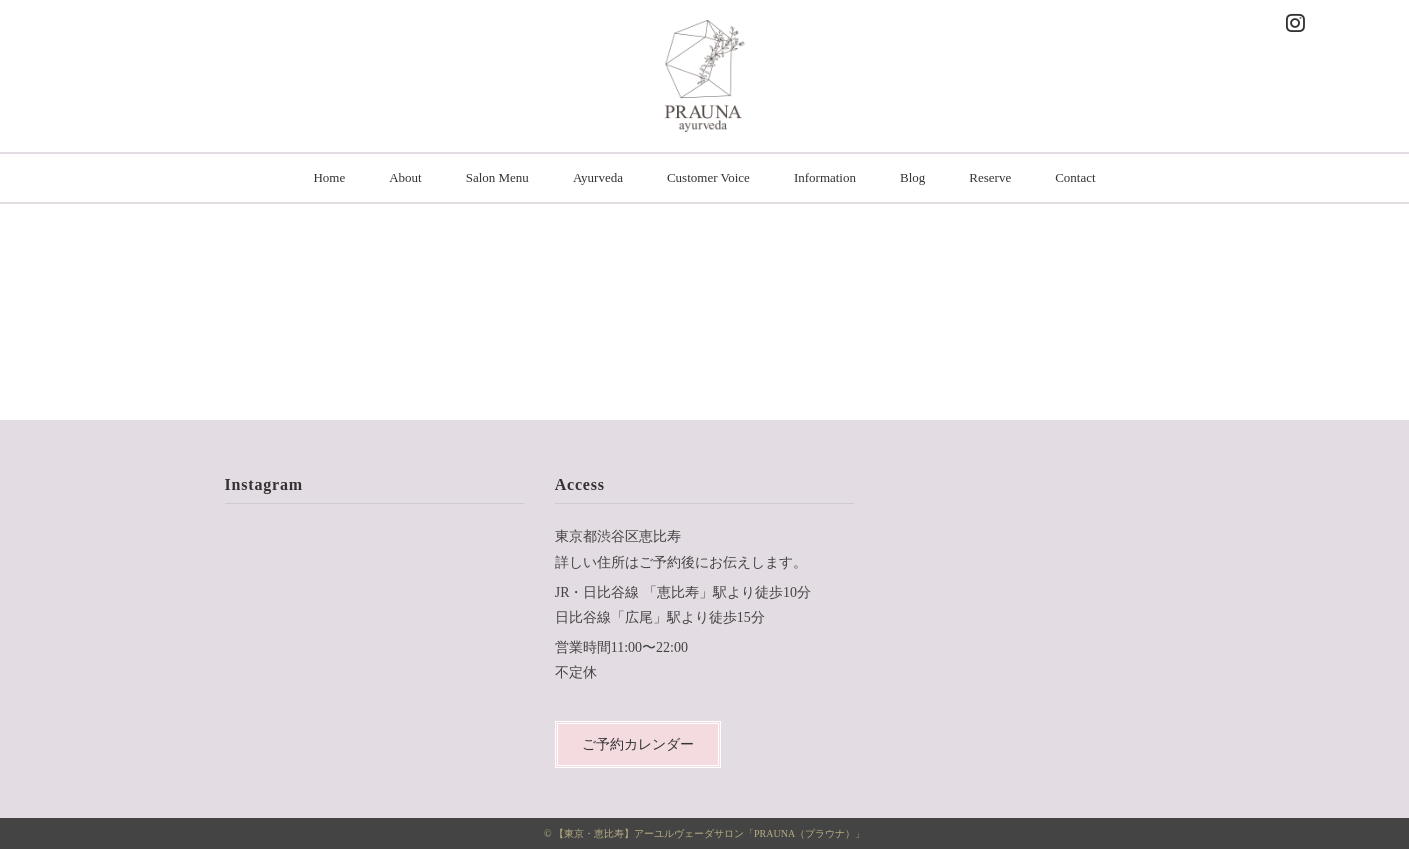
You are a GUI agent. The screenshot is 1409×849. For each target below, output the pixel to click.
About (405, 177)
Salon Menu (497, 177)
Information (825, 177)
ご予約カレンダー (638, 744)
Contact (1075, 177)
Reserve (990, 177)
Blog (912, 177)
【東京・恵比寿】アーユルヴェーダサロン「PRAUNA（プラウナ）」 (709, 833)
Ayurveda (598, 177)
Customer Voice (708, 177)
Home (329, 177)
